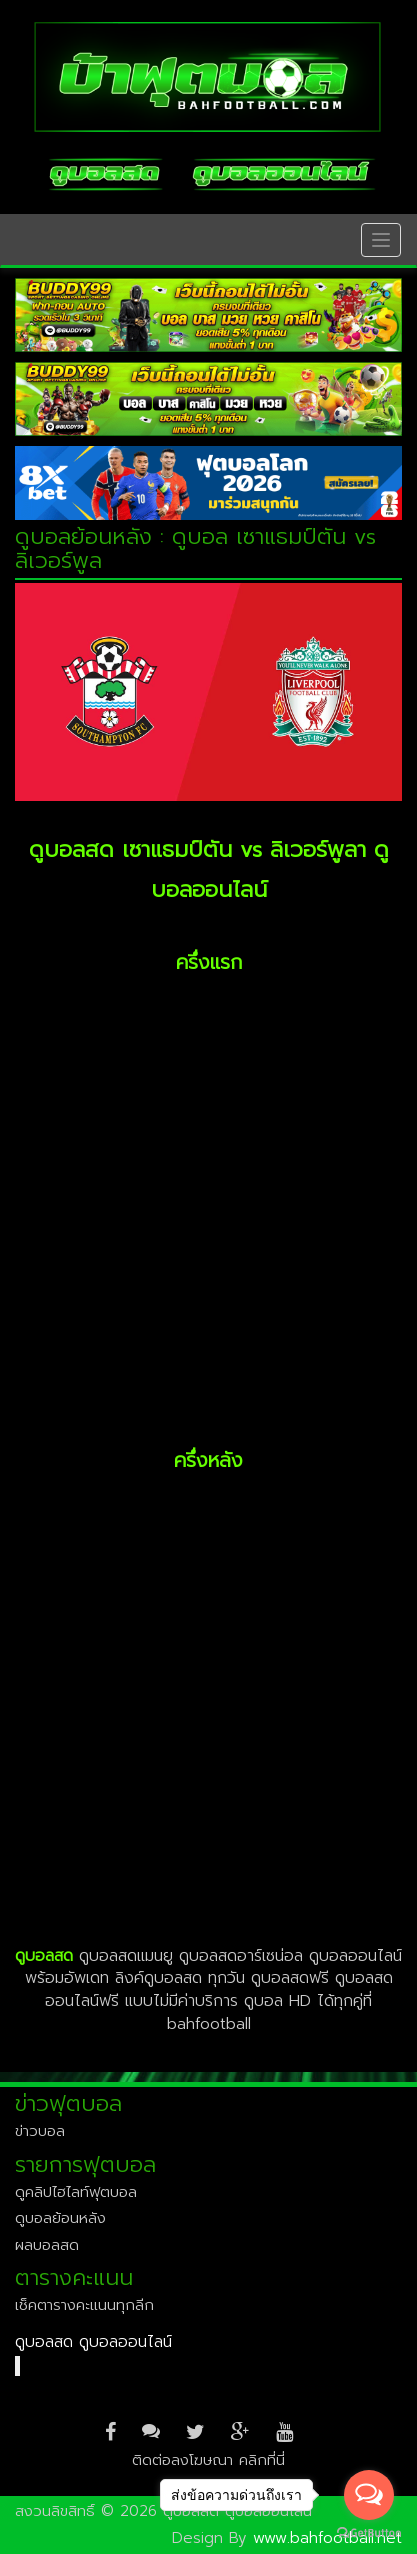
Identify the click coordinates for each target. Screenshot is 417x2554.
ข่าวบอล (40, 2131)
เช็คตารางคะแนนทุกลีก (84, 2305)
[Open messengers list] (369, 2495)
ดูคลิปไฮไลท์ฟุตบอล (76, 2192)
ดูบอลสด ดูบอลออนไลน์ (93, 2342)
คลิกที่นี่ (262, 2460)
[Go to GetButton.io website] (369, 2533)
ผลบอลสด (47, 2245)
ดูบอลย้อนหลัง (60, 2218)
